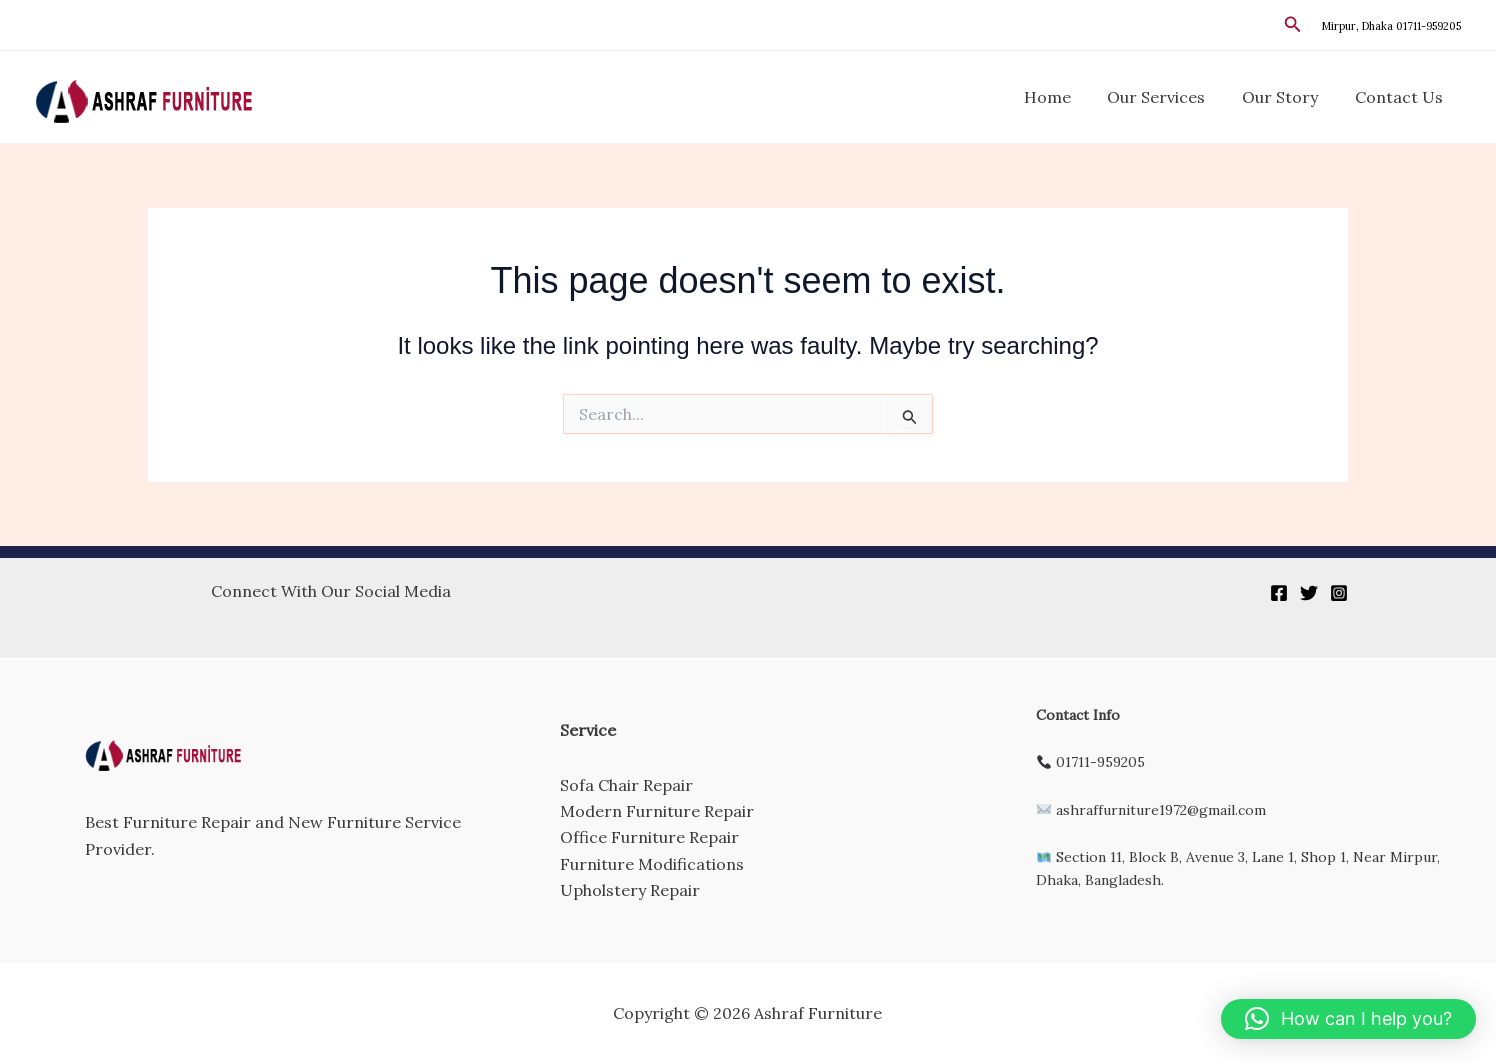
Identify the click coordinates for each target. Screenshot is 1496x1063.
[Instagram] (1339, 593)
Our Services (1168, 97)
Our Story (1287, 97)
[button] (1293, 25)
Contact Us (1401, 97)
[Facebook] (1279, 593)
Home (1063, 97)
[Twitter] (1309, 593)
